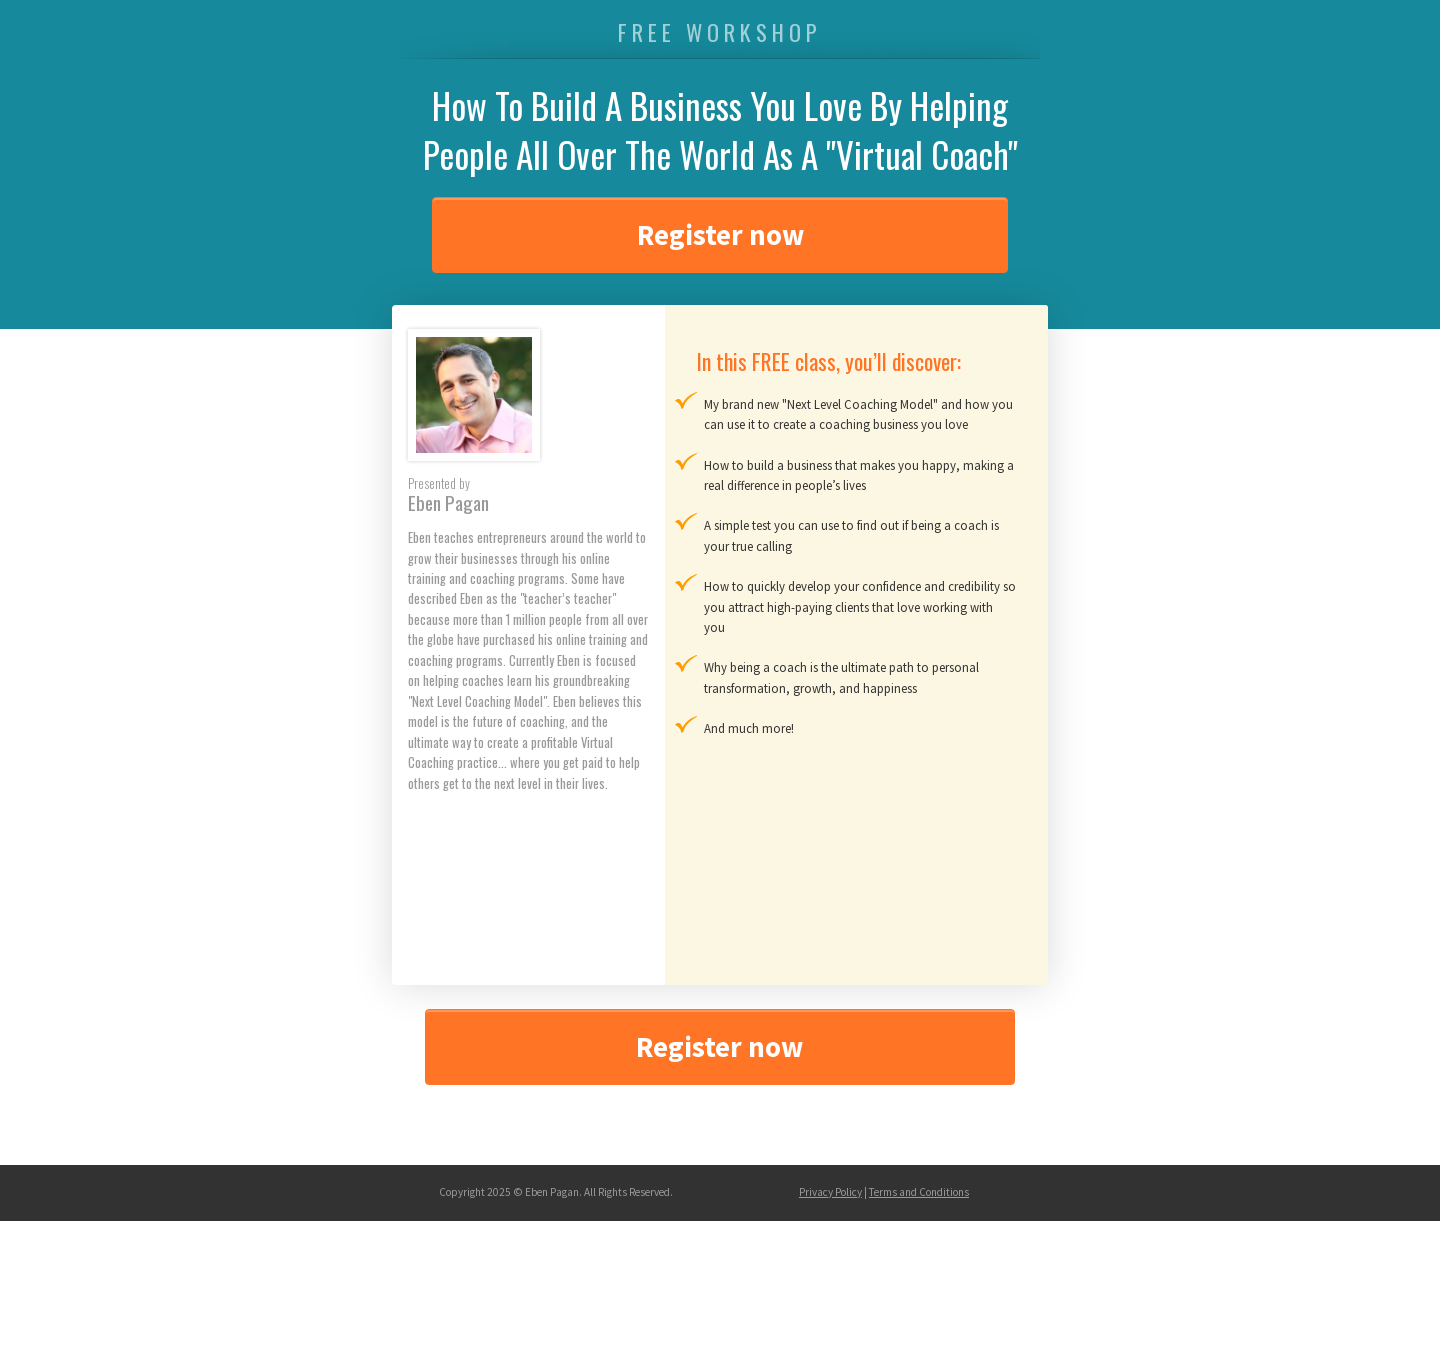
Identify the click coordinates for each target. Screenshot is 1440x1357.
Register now (720, 235)
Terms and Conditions (919, 1192)
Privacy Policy (830, 1192)
